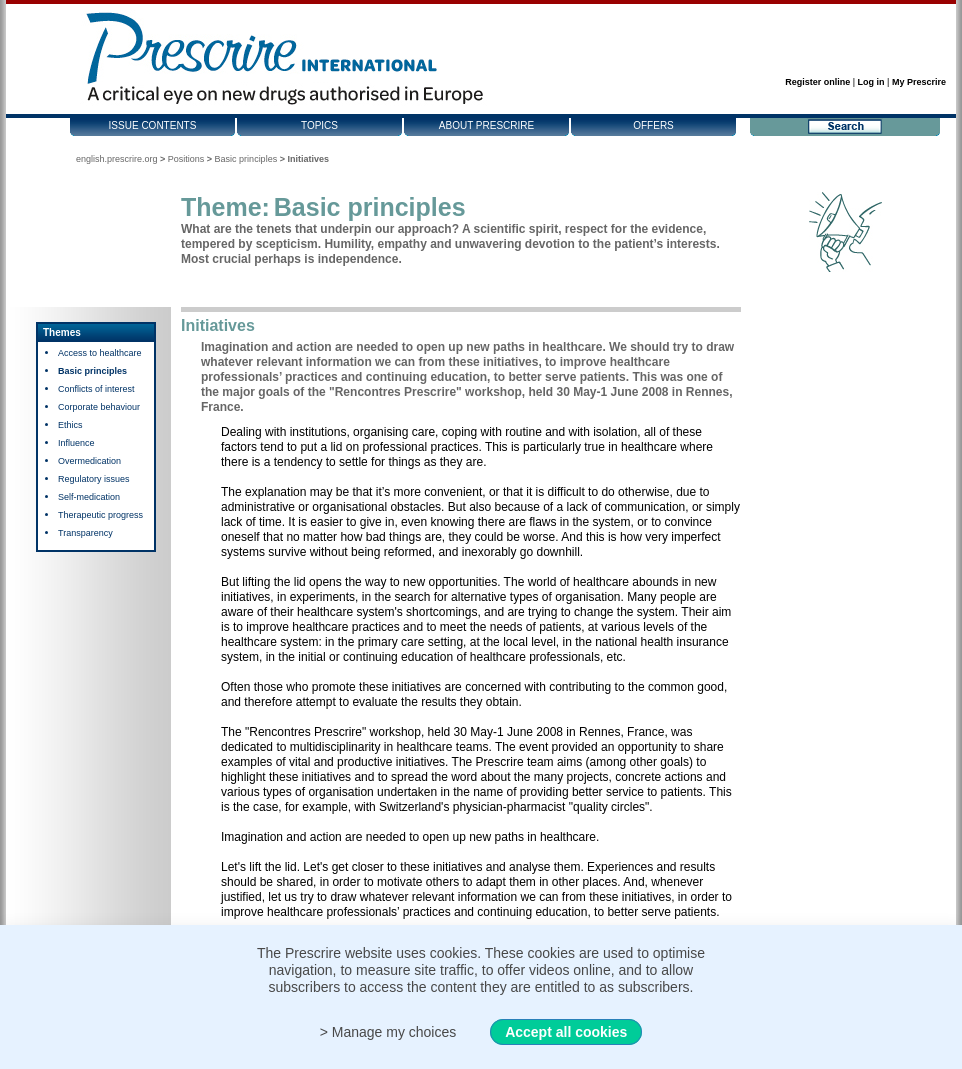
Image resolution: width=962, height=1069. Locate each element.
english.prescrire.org (117, 159)
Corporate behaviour (99, 407)
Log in (871, 82)
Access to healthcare (100, 353)
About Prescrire (486, 125)
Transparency (85, 533)
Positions (186, 159)
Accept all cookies (566, 1032)
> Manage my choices (388, 1032)
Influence (76, 443)
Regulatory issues (94, 479)
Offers (653, 125)
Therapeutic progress (100, 515)
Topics (319, 125)
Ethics (70, 425)
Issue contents (153, 125)
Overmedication (89, 461)
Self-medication (89, 497)
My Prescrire (919, 82)
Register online (817, 82)
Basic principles (246, 159)
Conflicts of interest (96, 389)
